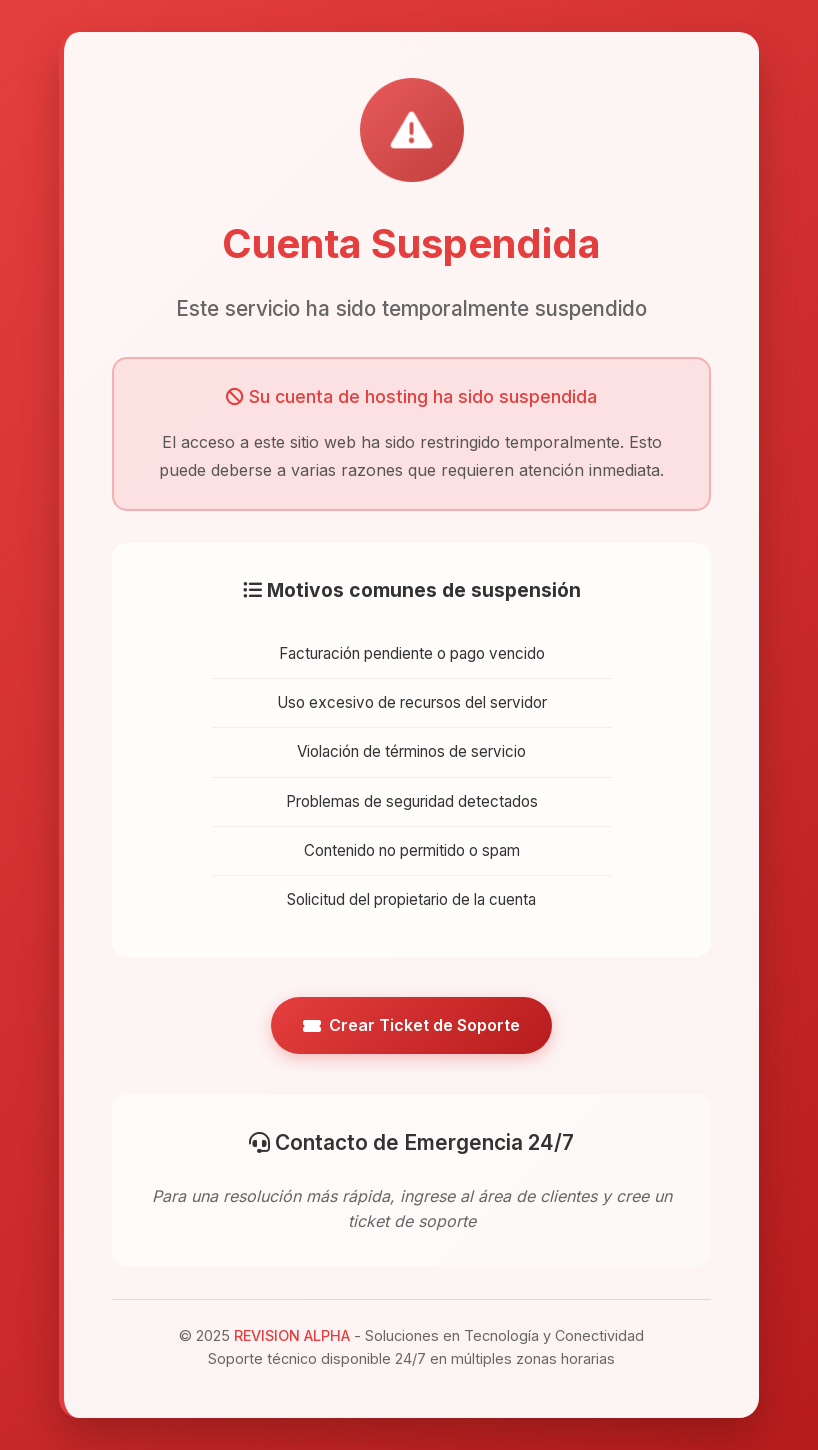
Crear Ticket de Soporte (411, 1025)
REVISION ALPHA (292, 1335)
